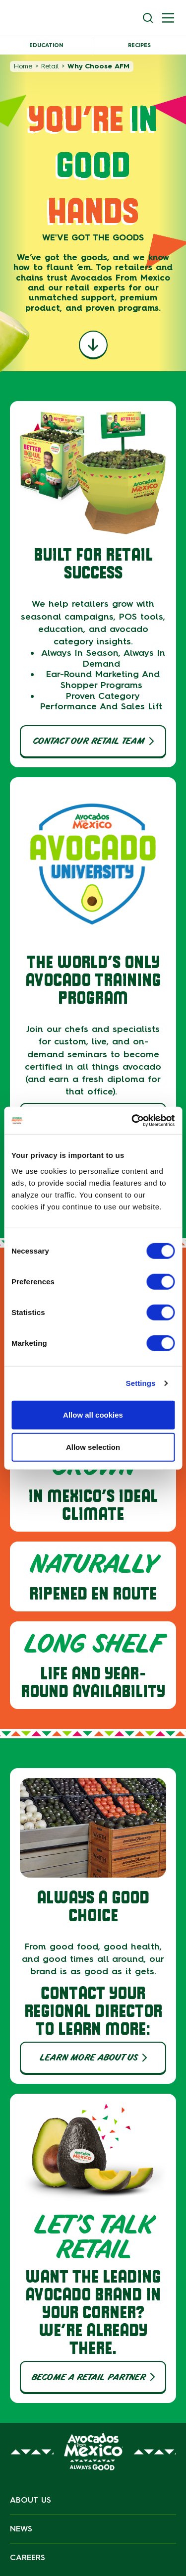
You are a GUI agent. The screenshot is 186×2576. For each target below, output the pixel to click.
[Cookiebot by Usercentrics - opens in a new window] (132, 1120)
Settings (141, 1383)
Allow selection (93, 1447)
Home (23, 66)
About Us (30, 2500)
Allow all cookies (93, 1414)
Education (46, 45)
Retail (50, 66)
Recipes (139, 45)
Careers (27, 2557)
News (21, 2528)
